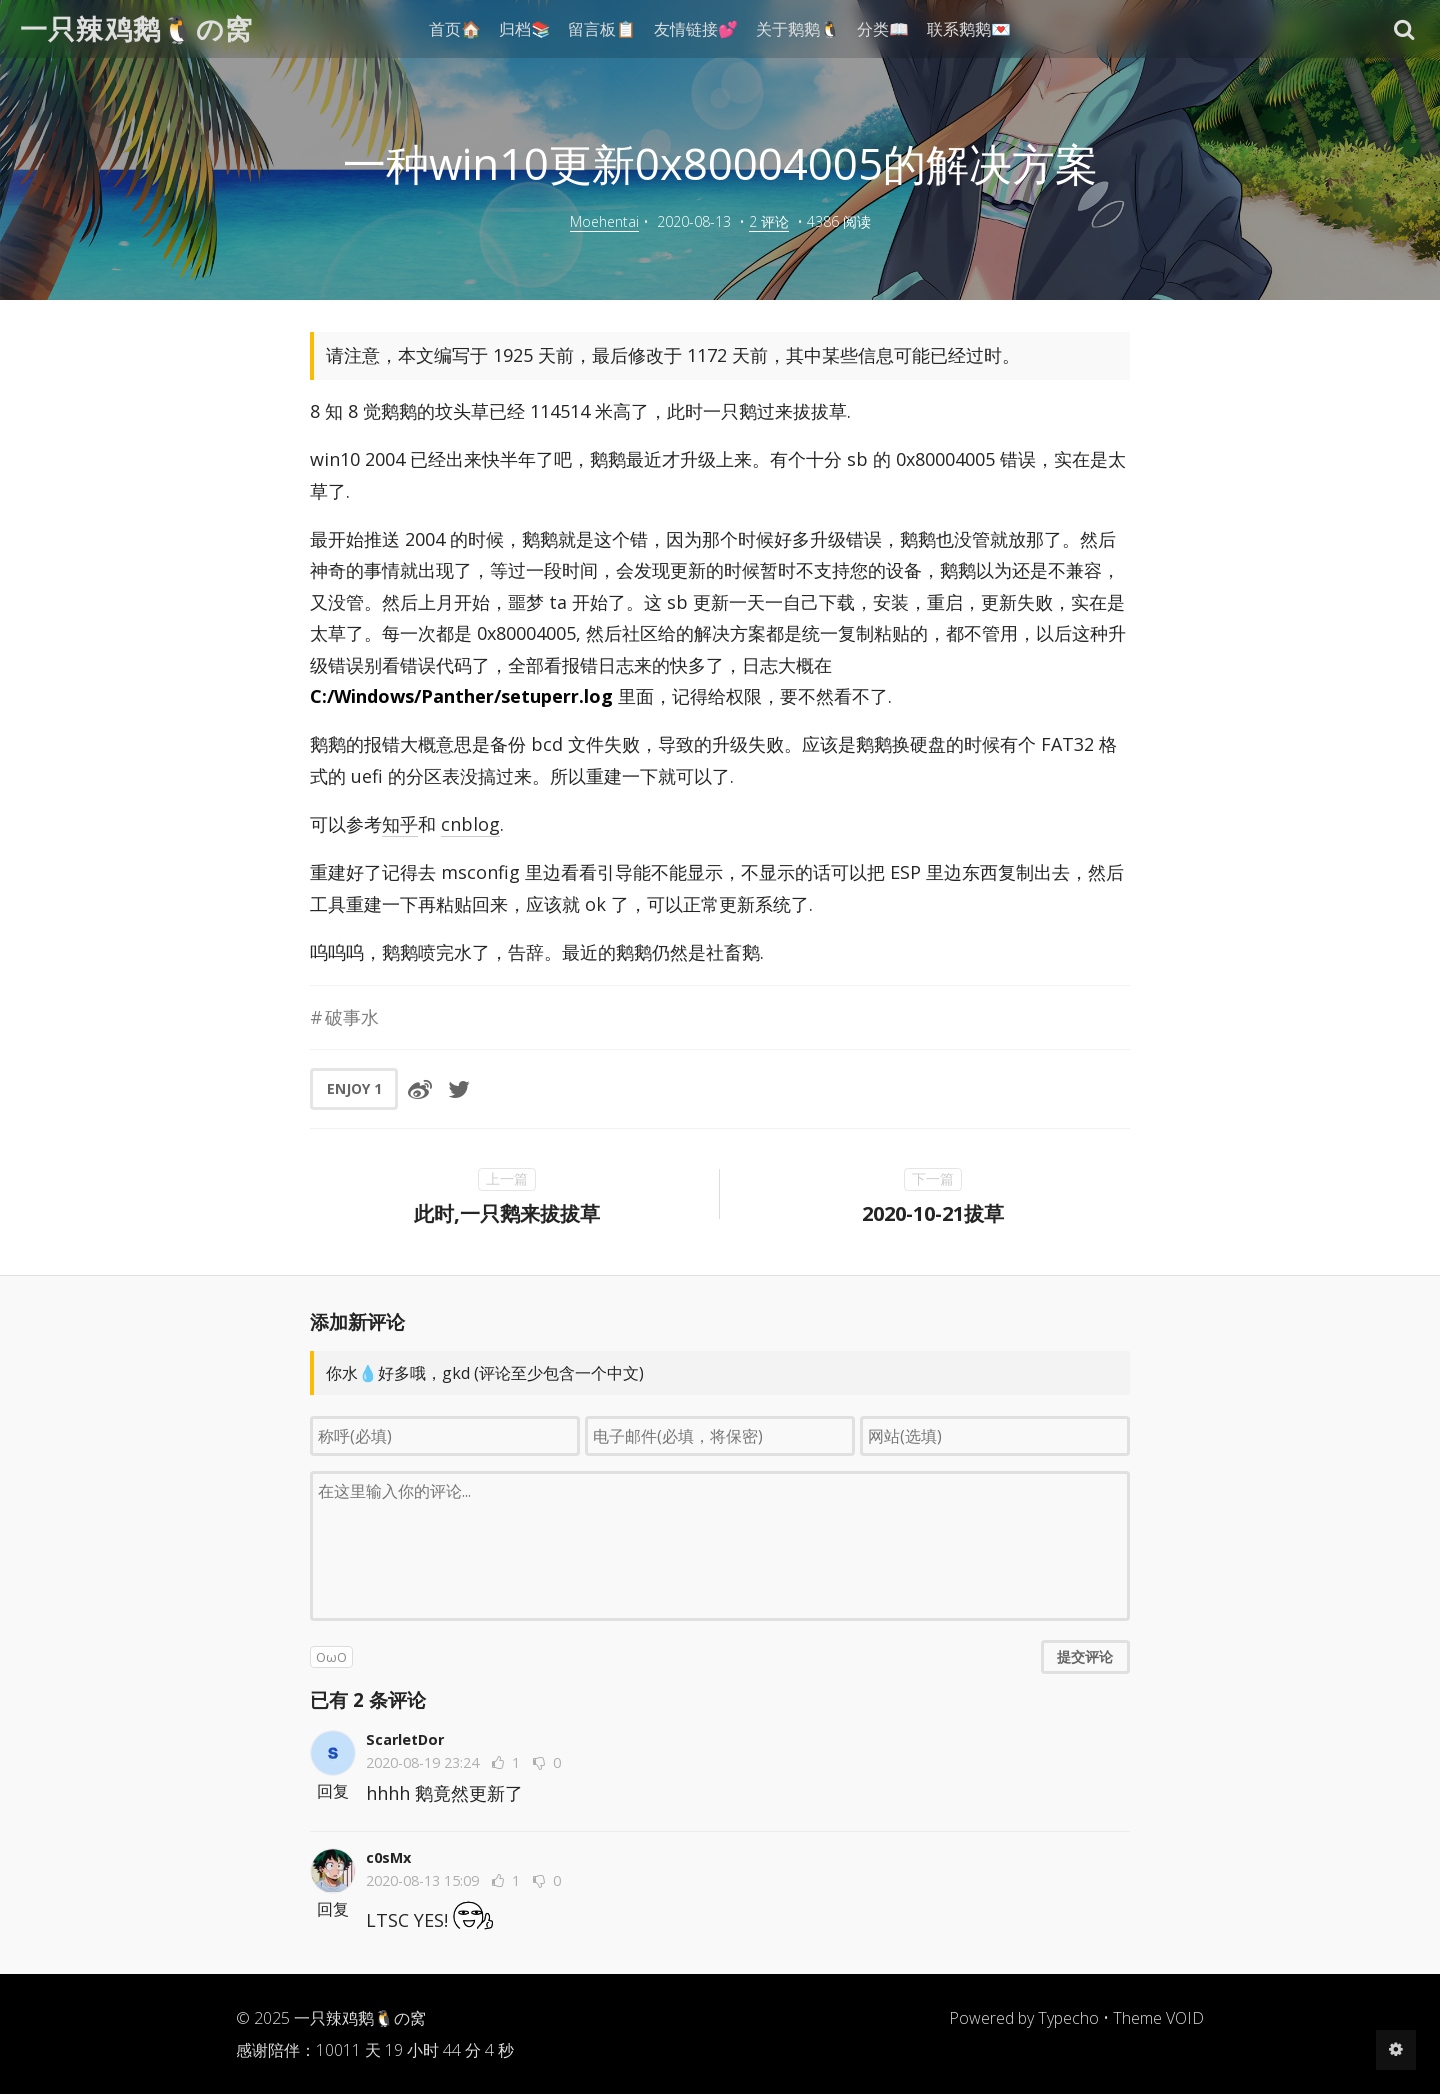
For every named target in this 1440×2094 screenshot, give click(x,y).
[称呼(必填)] (445, 1436)
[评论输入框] (720, 1546)
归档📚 (525, 29)
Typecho (1068, 2018)
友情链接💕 (696, 29)
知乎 (400, 824)
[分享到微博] (420, 1089)
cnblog (470, 824)
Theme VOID (1158, 2018)
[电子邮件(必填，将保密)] (720, 1436)
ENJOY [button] (354, 1088)
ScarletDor (405, 1739)
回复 (333, 1791)
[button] (1404, 29)
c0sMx (388, 1857)
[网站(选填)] (995, 1436)
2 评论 (769, 221)
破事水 (352, 1017)
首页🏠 (455, 29)
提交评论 (1085, 1656)
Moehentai (604, 221)
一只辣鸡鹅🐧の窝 (137, 28)
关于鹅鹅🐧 (798, 29)
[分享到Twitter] (459, 1089)
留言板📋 (602, 29)
